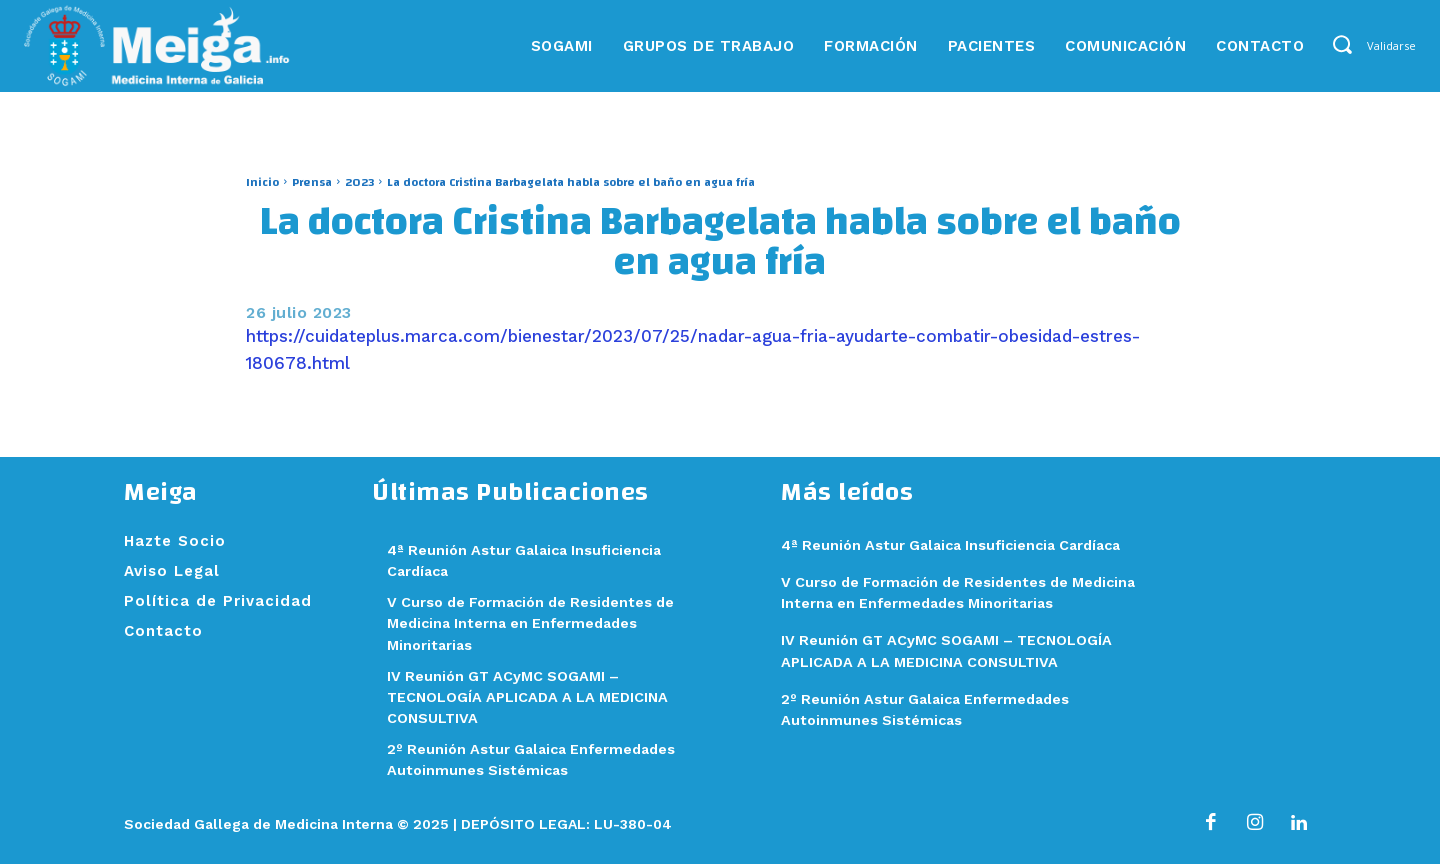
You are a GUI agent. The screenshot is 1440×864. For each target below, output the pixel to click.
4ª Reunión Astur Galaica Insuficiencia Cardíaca (959, 545)
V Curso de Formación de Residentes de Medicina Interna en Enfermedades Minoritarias (538, 623)
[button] (1341, 44)
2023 (359, 182)
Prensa (312, 182)
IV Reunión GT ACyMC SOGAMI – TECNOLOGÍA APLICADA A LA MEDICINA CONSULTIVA (533, 696)
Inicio (262, 182)
